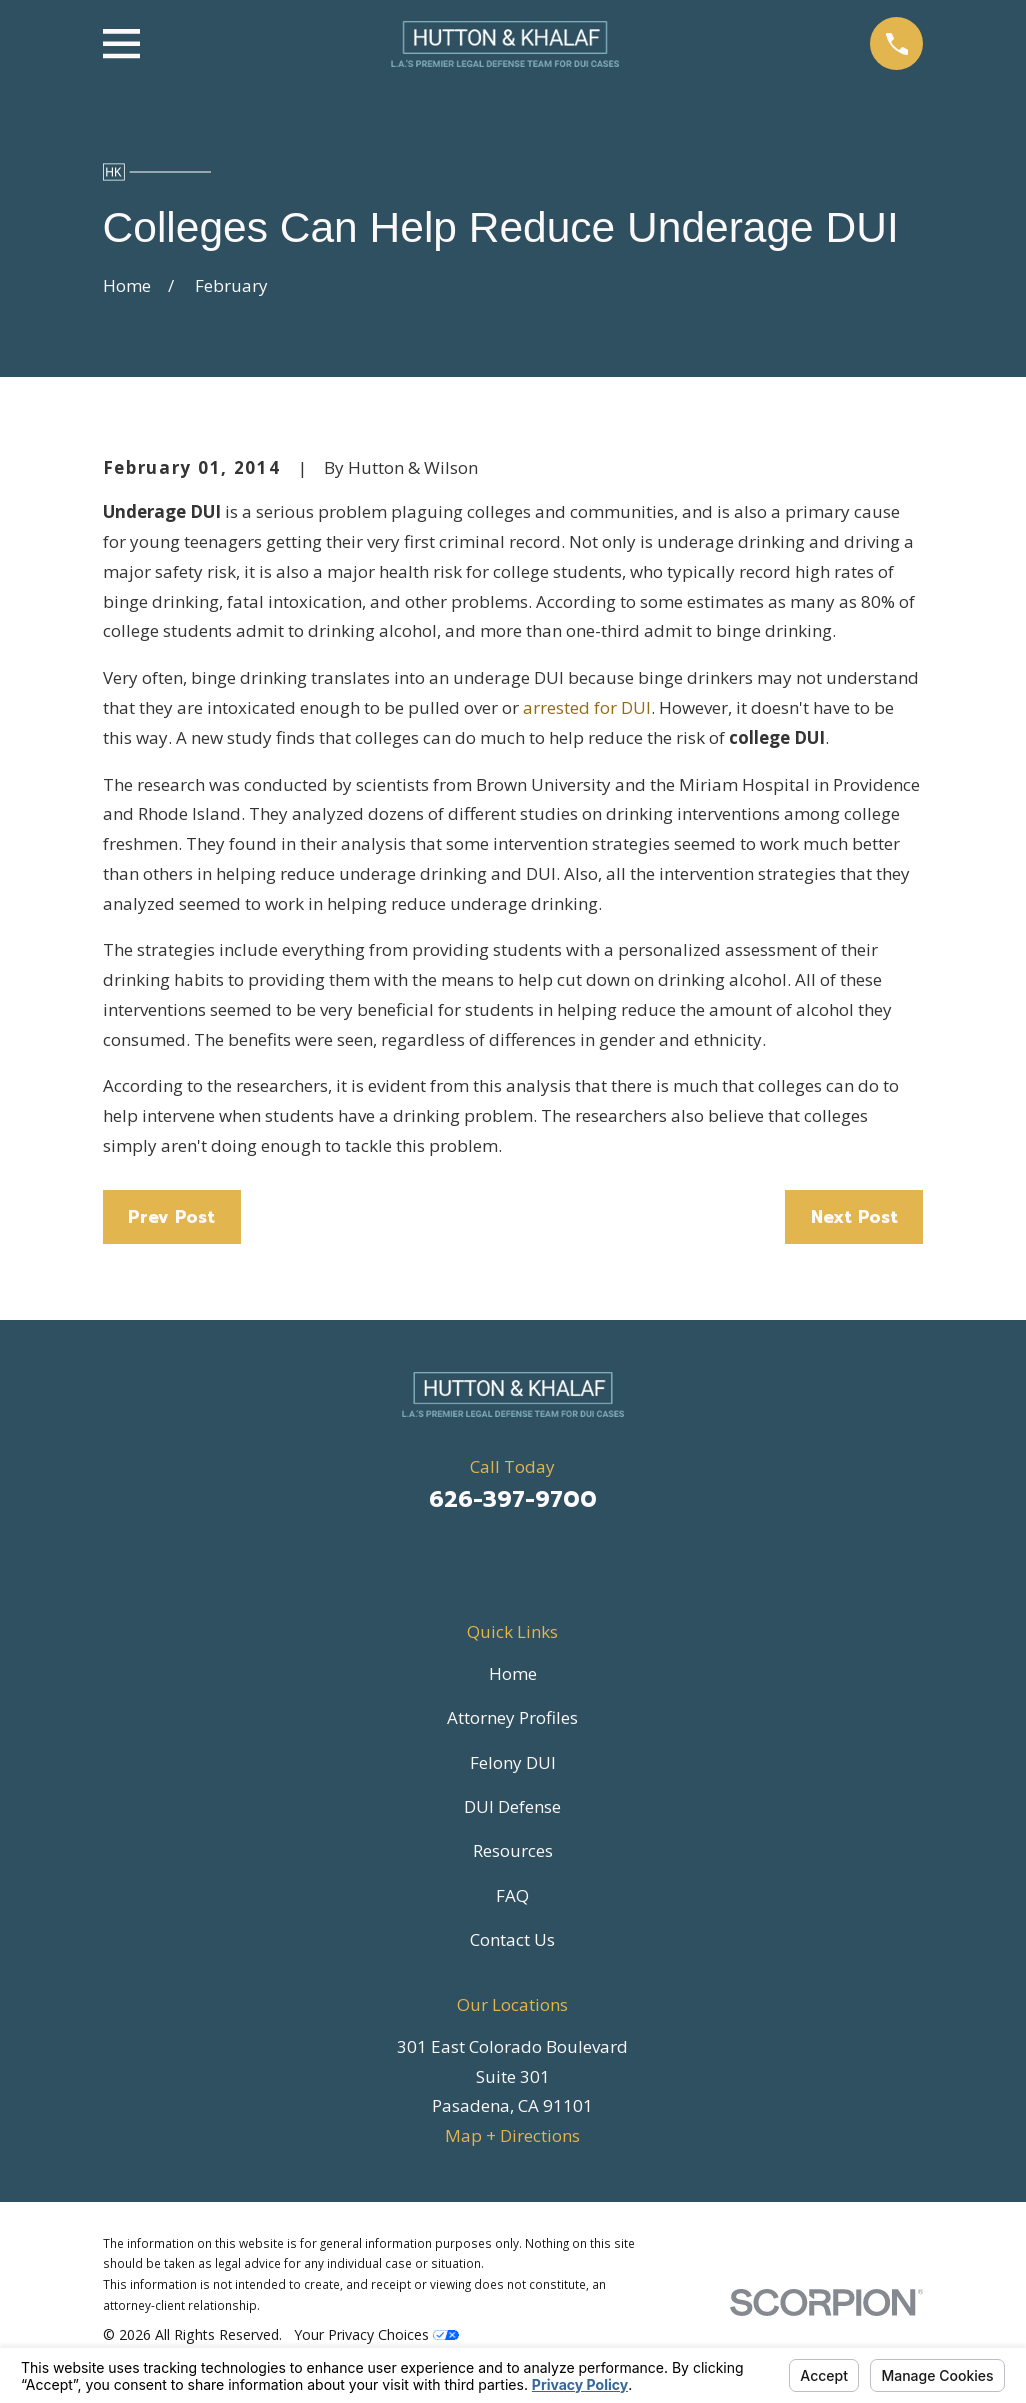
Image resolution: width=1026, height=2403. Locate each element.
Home (513, 1673)
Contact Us (512, 1939)
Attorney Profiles (512, 1717)
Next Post (854, 1217)
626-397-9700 (513, 1499)
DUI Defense (512, 1806)
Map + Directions (512, 2135)
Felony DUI (513, 1762)
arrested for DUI (587, 707)
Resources (513, 1850)
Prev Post (171, 1217)
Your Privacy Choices (376, 2334)
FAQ (512, 1895)
